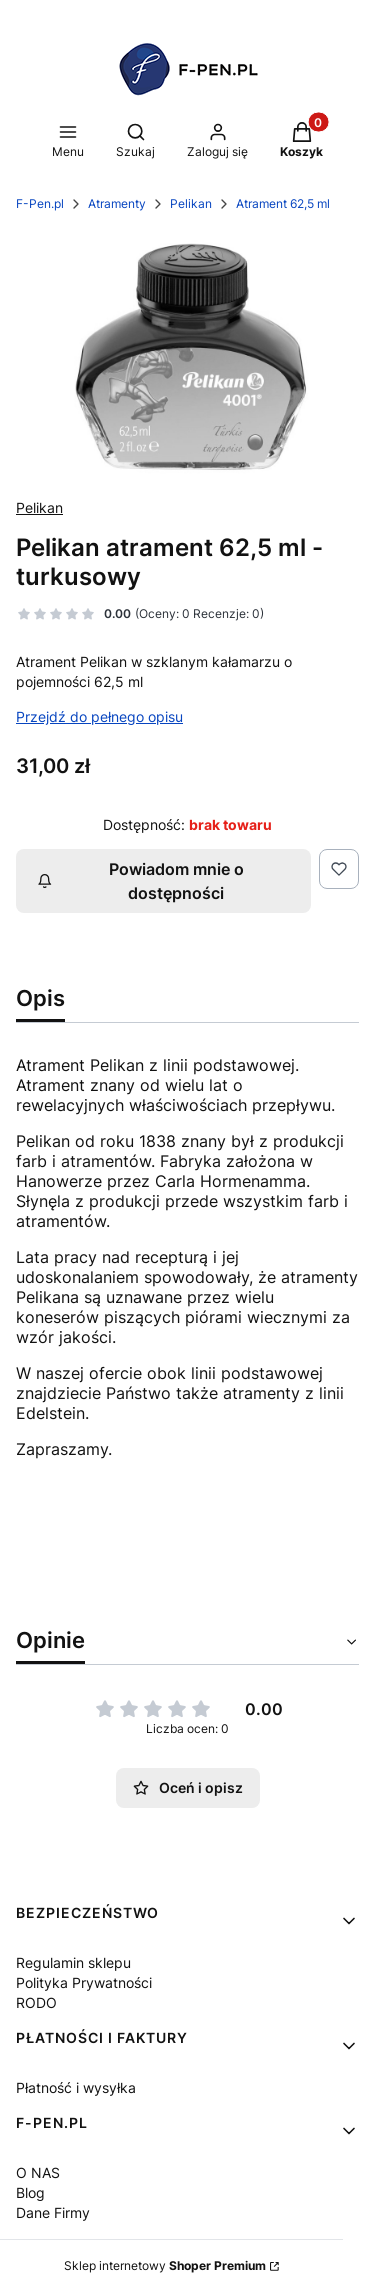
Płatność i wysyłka (76, 2087)
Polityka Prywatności (84, 1982)
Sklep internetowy (165, 2265)
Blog (30, 2192)
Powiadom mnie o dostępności (140, 881)
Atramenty (117, 203)
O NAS (38, 2172)
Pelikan (191, 203)
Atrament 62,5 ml (283, 203)
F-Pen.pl (40, 203)
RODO (36, 2002)
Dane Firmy (53, 2212)
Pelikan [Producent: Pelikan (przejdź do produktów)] (39, 507)
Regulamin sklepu (73, 1962)
